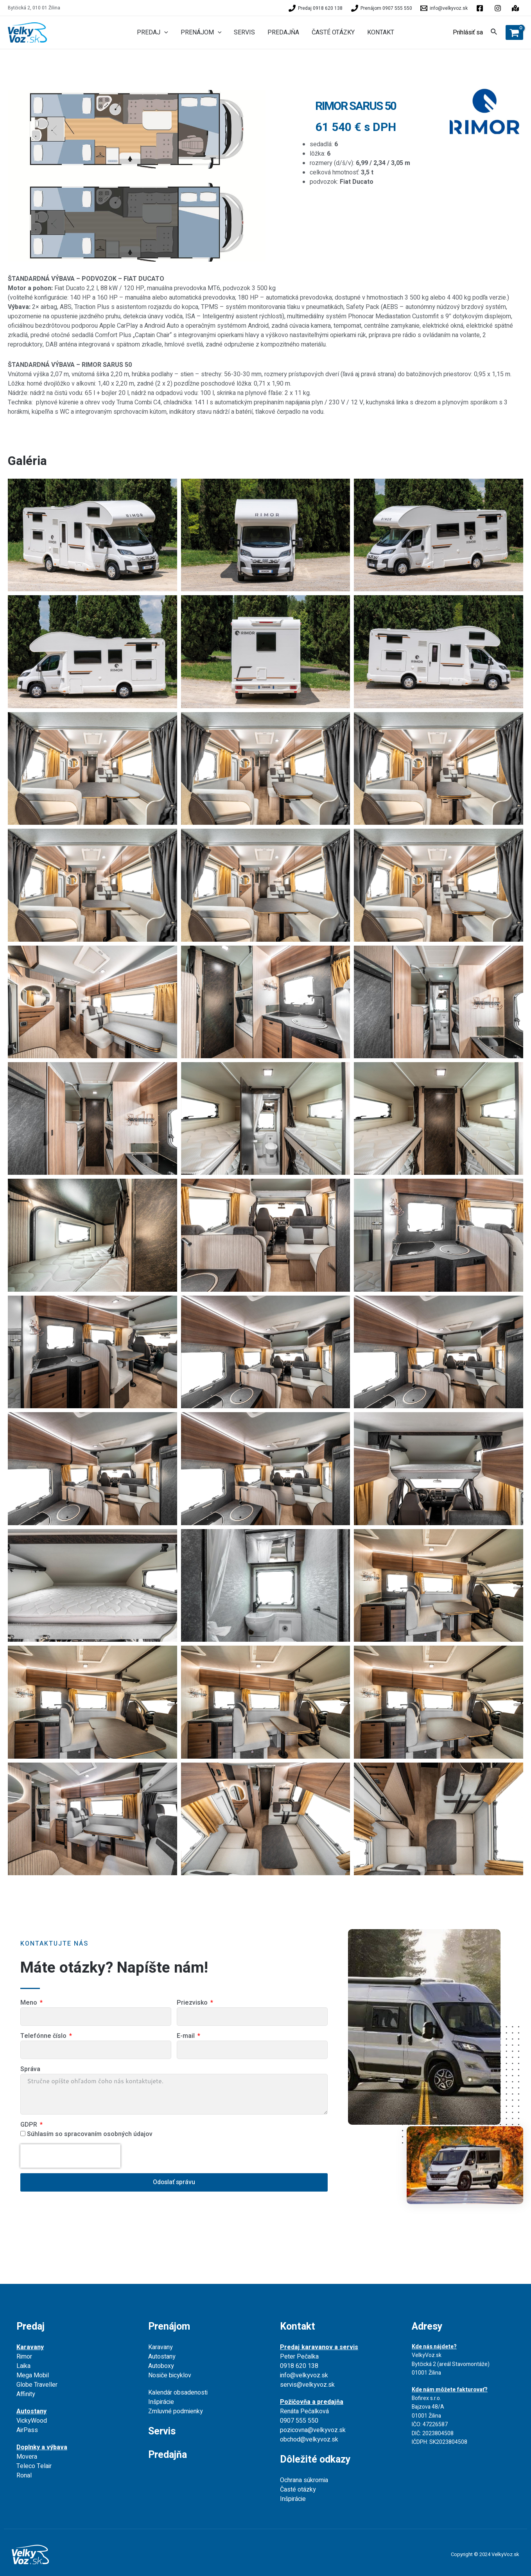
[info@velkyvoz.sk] (444, 8)
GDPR (29, 2124)
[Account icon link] (468, 32)
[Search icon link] (494, 33)
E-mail (186, 2036)
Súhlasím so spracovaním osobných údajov (89, 2134)
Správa (30, 2069)
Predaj (30, 2326)
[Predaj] (315, 8)
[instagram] (516, 8)
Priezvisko (193, 2002)
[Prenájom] (381, 8)
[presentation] (70, 2156)
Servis (162, 2431)
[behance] (499, 8)
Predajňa (167, 2455)
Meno (29, 2002)
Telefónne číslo (44, 2036)
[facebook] (481, 8)
